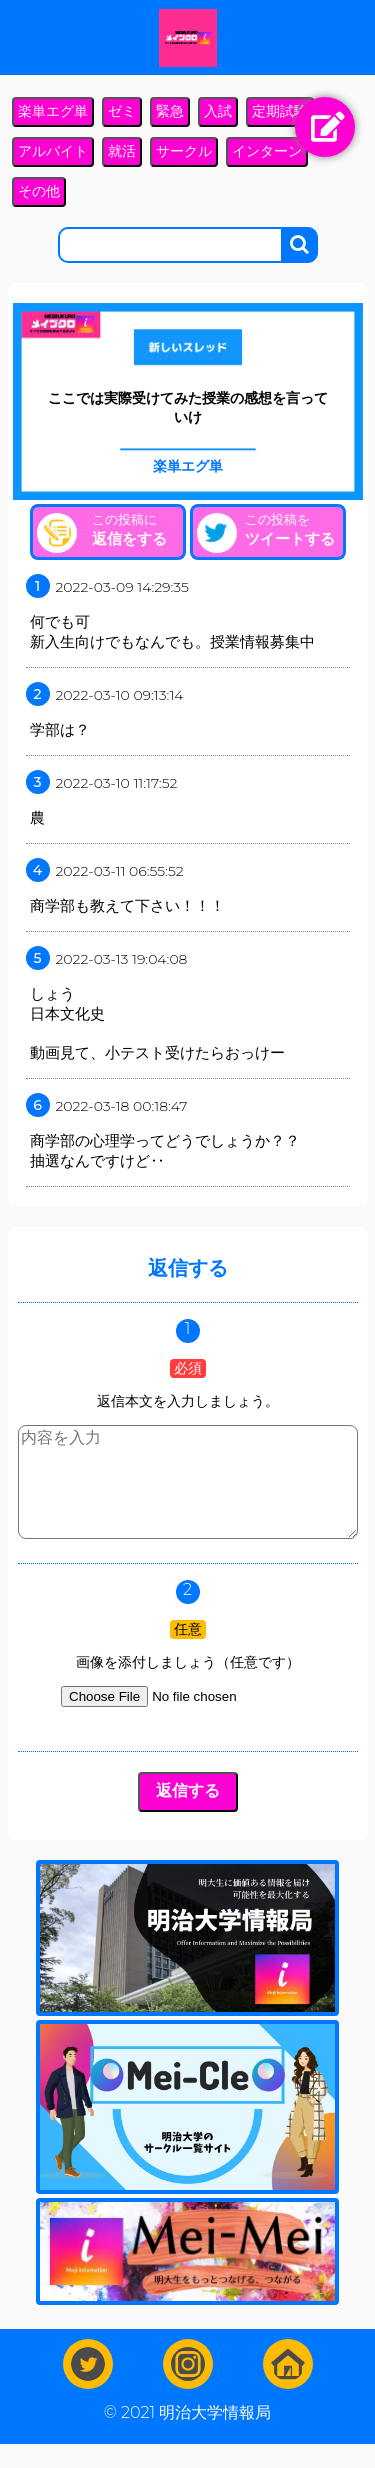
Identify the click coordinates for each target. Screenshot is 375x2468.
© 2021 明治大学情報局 (187, 2436)
